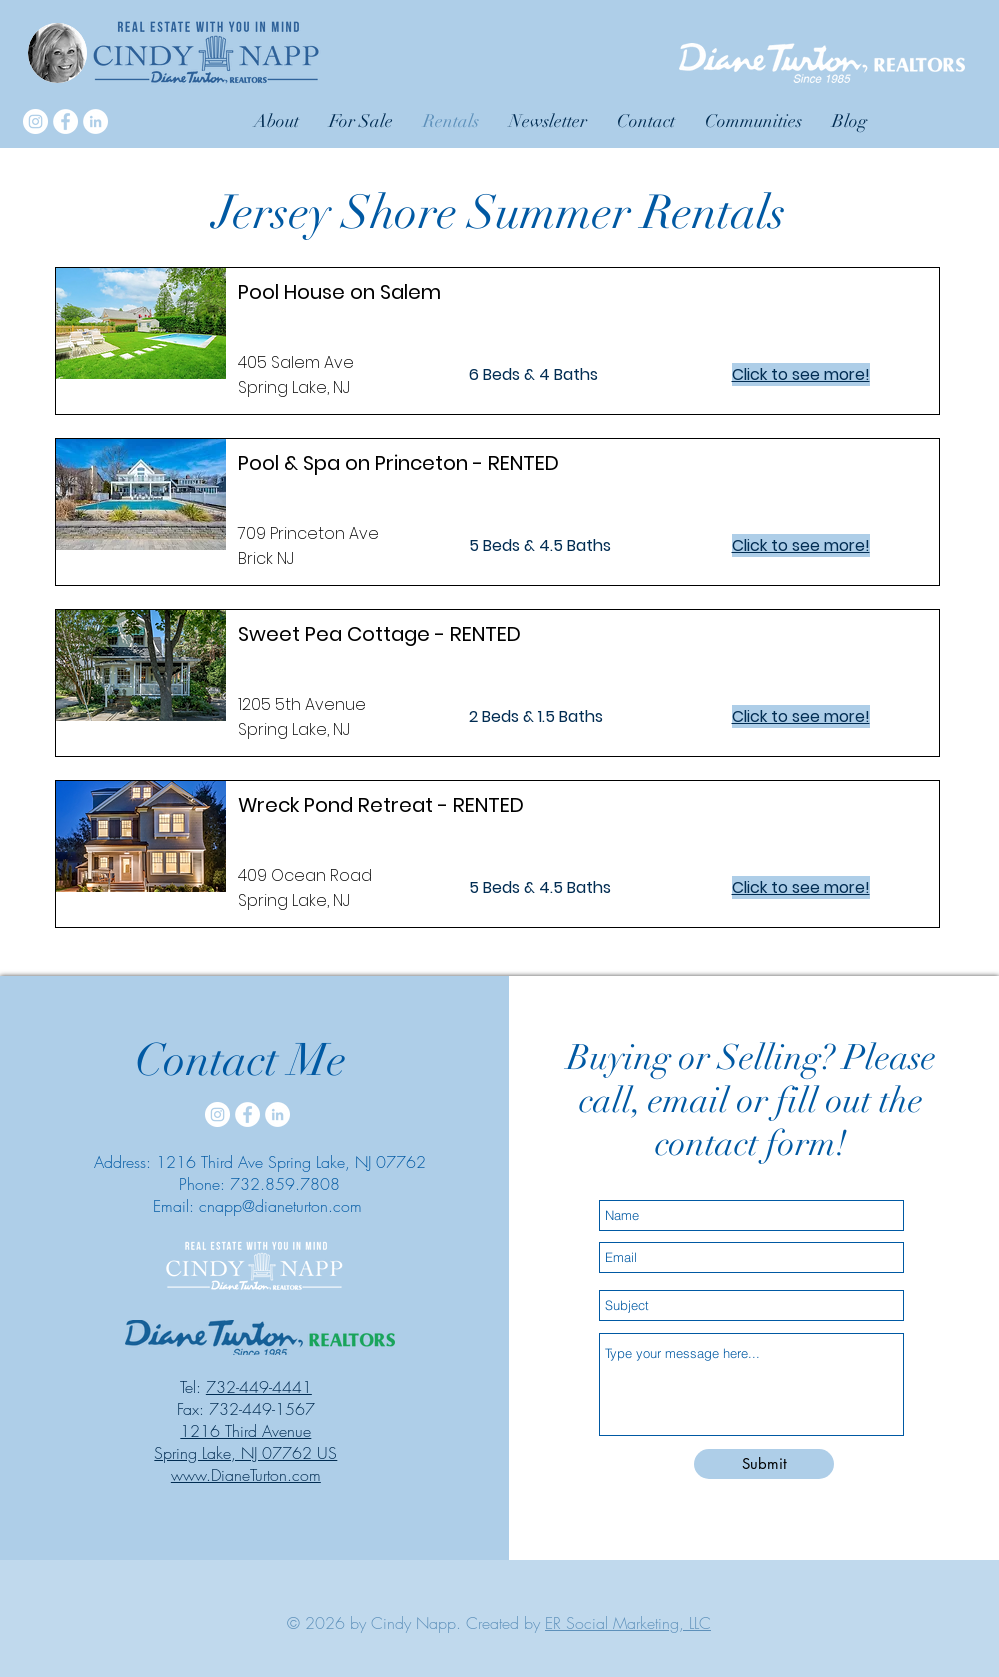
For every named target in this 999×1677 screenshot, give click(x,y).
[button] (753, 121)
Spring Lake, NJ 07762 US (245, 1453)
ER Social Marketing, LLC (628, 1623)
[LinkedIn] (95, 121)
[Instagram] (35, 121)
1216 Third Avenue (245, 1431)
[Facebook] (65, 121)
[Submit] (764, 1464)
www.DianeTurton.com (246, 1475)
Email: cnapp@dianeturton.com (257, 1206)
